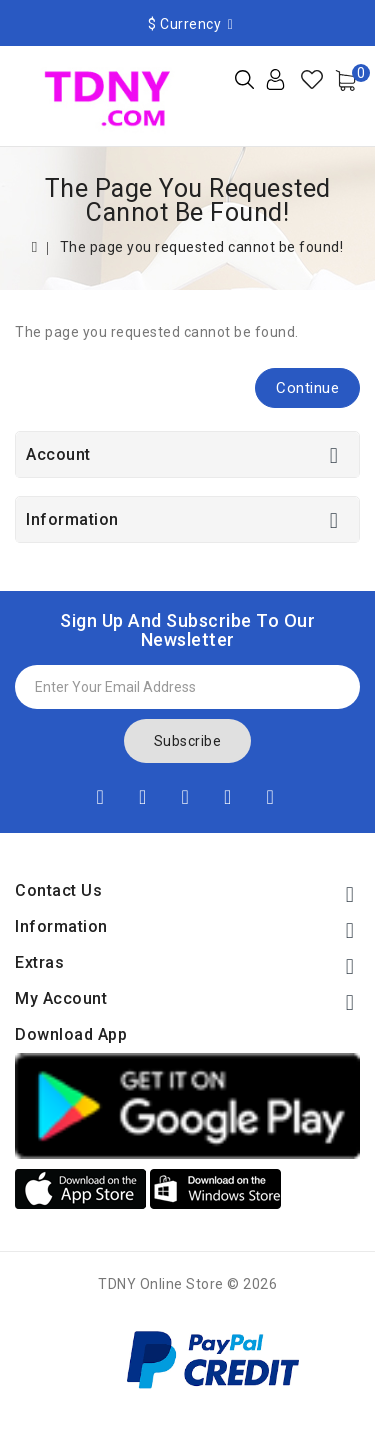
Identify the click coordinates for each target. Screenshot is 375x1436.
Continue (307, 388)
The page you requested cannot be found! (202, 247)
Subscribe (188, 741)
